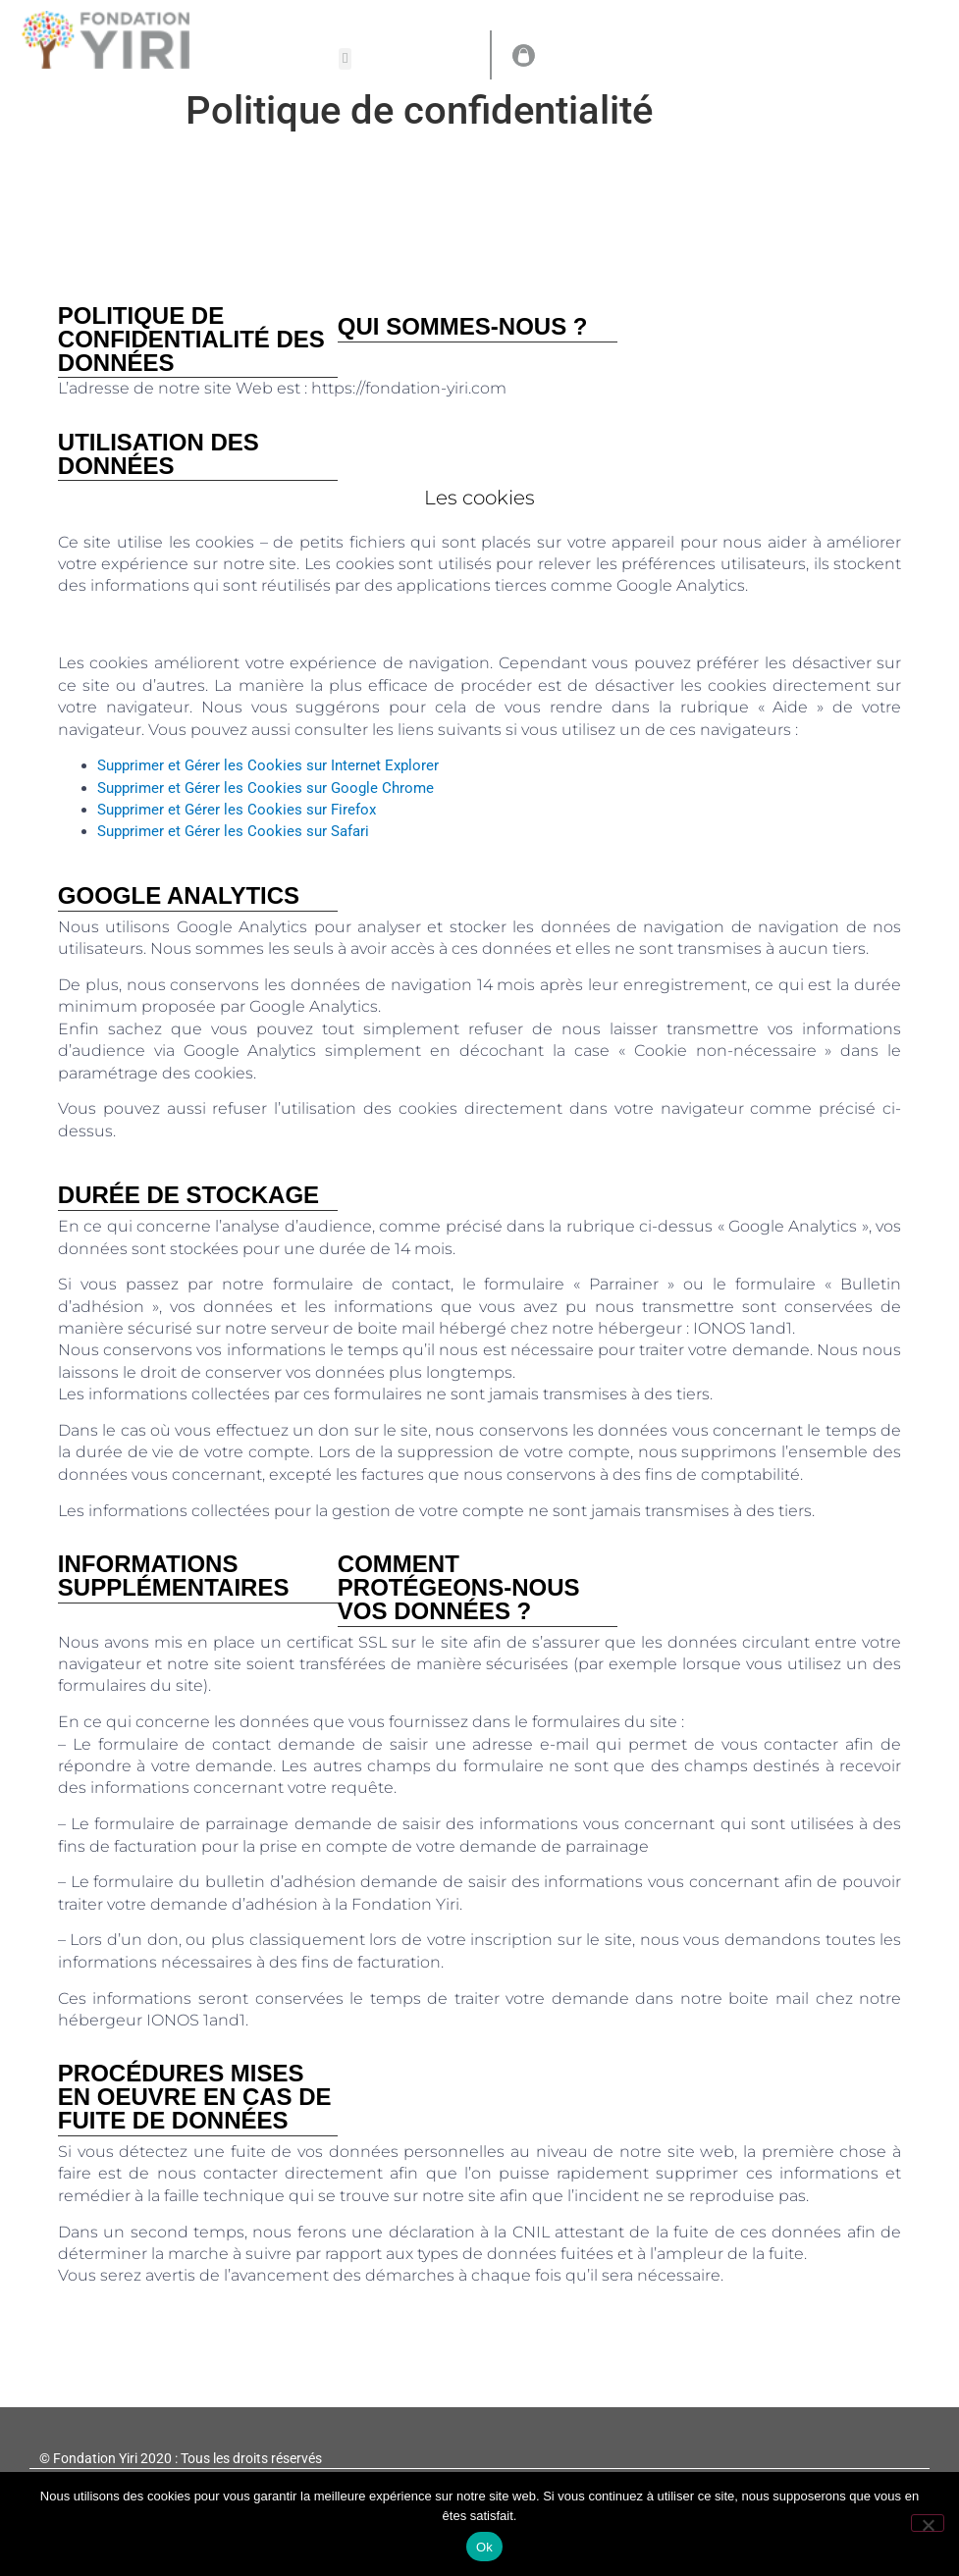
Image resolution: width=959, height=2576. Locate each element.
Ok (484, 2547)
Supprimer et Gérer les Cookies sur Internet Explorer (268, 765)
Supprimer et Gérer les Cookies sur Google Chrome (265, 788)
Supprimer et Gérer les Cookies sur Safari (233, 831)
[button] (345, 59)
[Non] (927, 2523)
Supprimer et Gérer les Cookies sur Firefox (236, 809)
